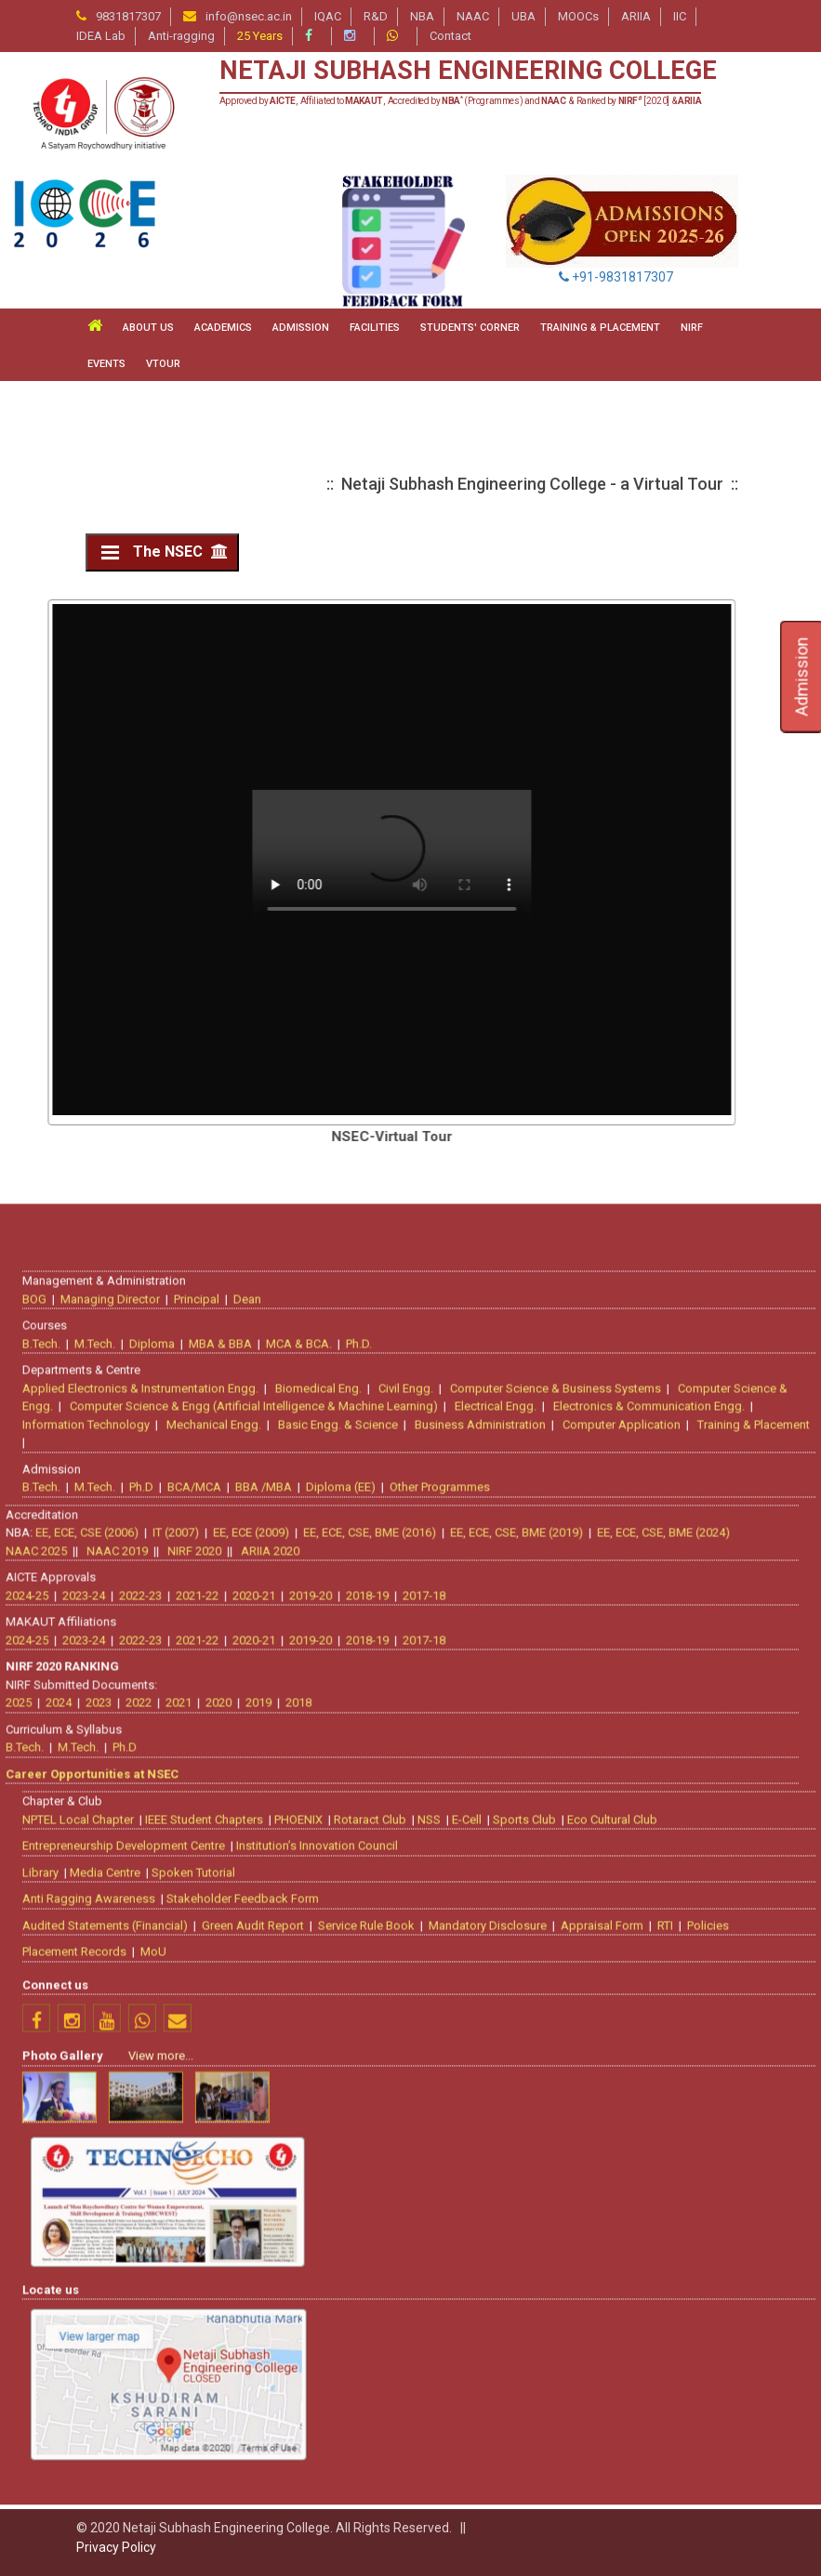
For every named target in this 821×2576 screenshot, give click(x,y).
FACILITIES (375, 328)
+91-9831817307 (616, 276)
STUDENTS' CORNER (470, 328)
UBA (523, 16)
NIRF (692, 328)
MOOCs (578, 16)
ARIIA (636, 16)
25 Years (260, 36)
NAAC (473, 16)
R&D (376, 16)
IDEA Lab (101, 36)
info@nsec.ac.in (248, 16)
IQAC (327, 16)
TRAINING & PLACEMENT (600, 328)
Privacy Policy (116, 2547)
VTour (163, 364)
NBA (422, 16)
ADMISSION (300, 328)
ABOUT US (148, 328)
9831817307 (128, 16)
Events (106, 364)
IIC (679, 16)
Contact (450, 36)
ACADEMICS (223, 328)
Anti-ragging (181, 36)
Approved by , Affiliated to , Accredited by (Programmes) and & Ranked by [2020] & (460, 101)
